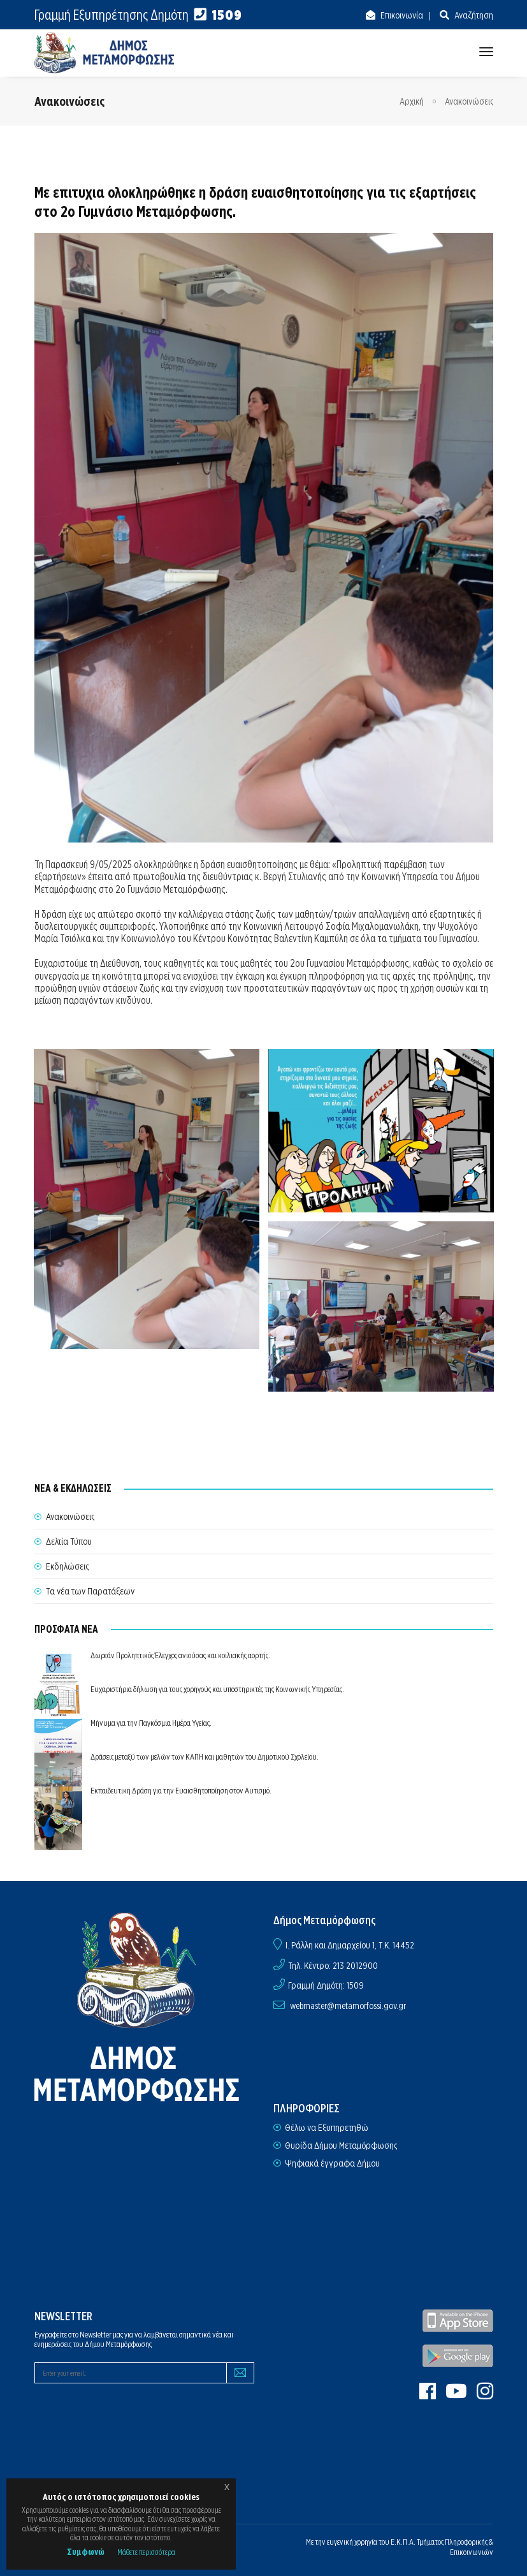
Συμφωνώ (86, 2552)
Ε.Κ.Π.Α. (403, 2542)
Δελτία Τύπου (69, 1541)
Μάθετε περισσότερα (146, 2552)
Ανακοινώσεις (469, 101)
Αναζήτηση (472, 15)
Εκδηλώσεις (67, 1566)
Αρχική (412, 101)
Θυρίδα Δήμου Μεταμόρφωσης (341, 2145)
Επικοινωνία (401, 15)
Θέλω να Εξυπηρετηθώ (326, 2127)
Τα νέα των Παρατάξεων (90, 1591)
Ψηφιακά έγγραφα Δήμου (332, 2163)
